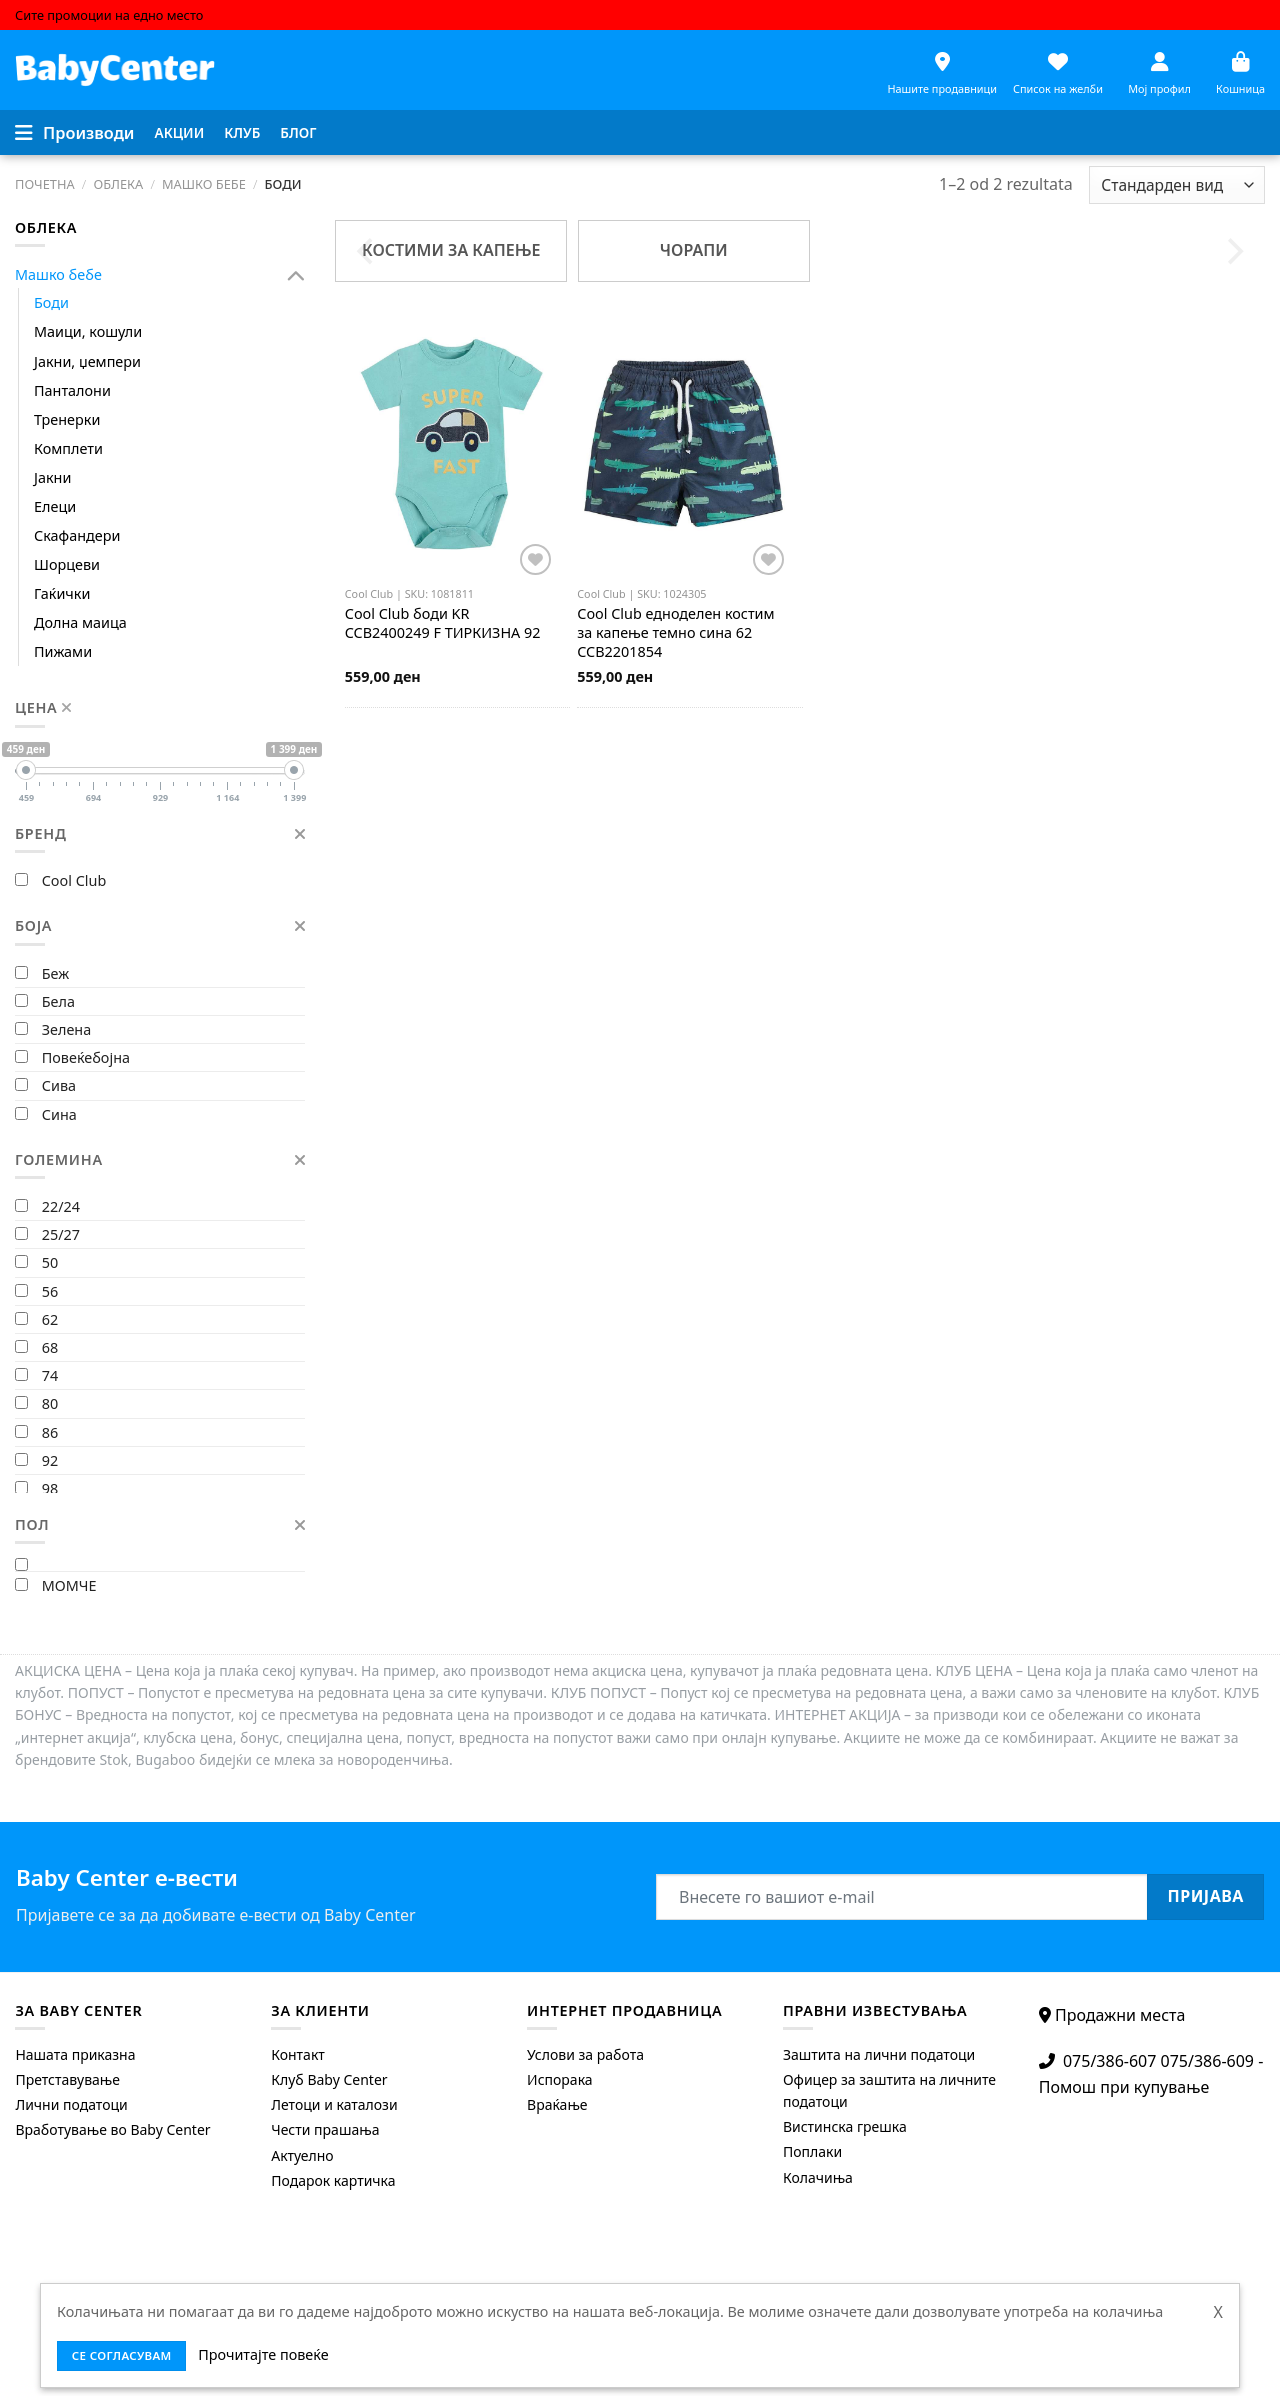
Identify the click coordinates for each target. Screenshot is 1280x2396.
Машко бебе (204, 184)
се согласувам (122, 2355)
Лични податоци (71, 2104)
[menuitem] (180, 133)
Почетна (45, 184)
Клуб (242, 132)
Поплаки (812, 2151)
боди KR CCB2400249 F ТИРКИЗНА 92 (443, 623)
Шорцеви (67, 564)
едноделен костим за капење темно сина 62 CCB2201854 (675, 632)
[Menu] (75, 133)
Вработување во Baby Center (112, 2129)
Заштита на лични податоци (879, 2054)
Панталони (72, 390)
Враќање (557, 2104)
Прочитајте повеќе (263, 2354)
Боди (51, 302)
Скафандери (77, 535)
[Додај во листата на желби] (535, 559)
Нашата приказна (75, 2054)
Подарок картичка (333, 2180)
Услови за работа (585, 2054)
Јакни (52, 477)
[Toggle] (297, 275)
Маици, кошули (88, 331)
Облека (118, 184)
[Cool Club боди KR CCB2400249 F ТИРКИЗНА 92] (451, 443)
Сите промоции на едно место (109, 15)
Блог (298, 132)
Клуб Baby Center (329, 2079)
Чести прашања (325, 2129)
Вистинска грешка (845, 2126)
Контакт (298, 2054)
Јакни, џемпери (87, 361)
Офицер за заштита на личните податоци (889, 2090)
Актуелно (302, 2155)
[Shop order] (1177, 185)
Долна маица (80, 622)
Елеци (55, 506)
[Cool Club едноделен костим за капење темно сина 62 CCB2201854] (683, 443)
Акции (180, 132)
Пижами (63, 651)
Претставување (67, 2079)
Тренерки (67, 419)
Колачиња (818, 2177)
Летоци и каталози (334, 2104)
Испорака (560, 2079)
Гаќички (62, 593)
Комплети (68, 448)
